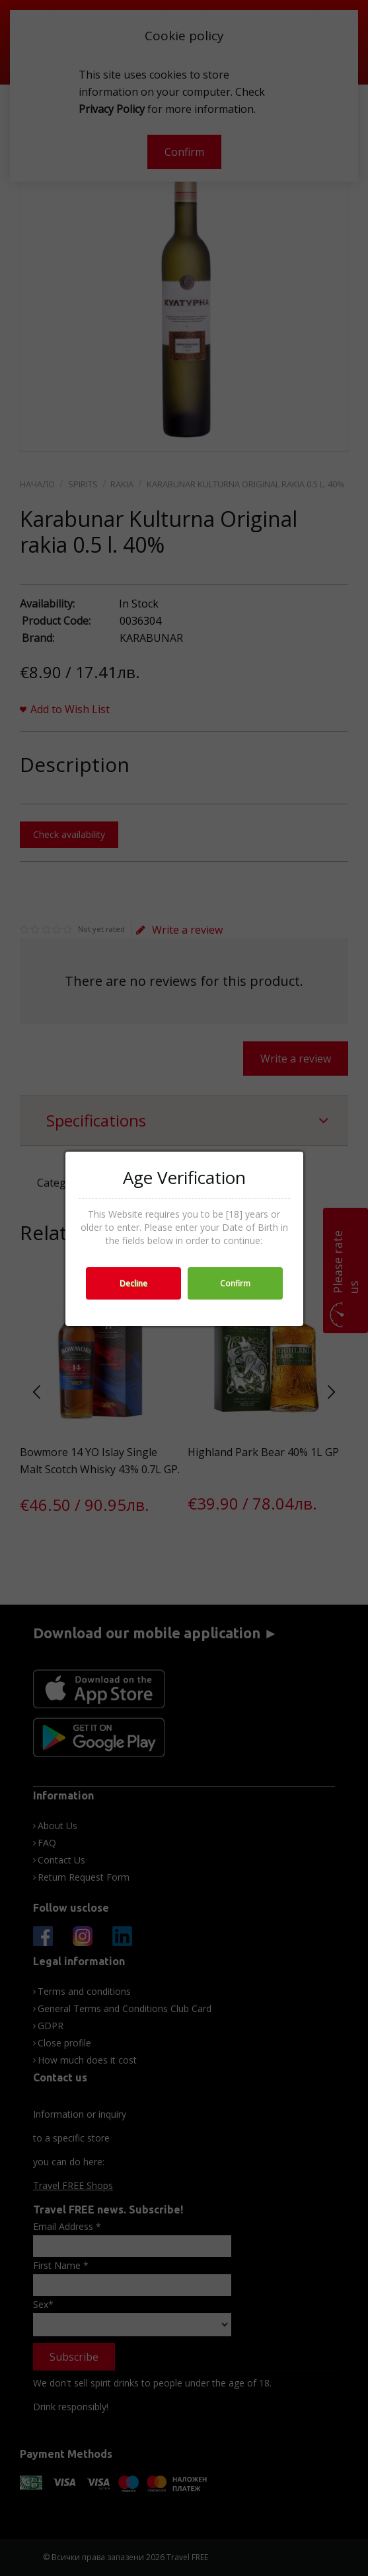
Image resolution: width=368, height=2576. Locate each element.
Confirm (235, 1283)
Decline (133, 1283)
